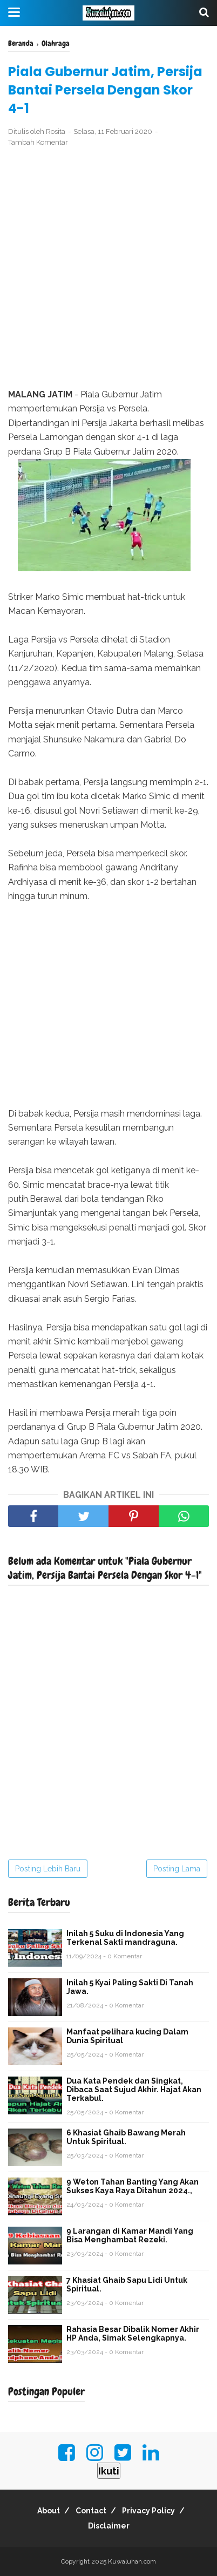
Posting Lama (176, 1868)
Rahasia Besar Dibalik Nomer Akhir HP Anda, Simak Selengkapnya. (132, 2333)
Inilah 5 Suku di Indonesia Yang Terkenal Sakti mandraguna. (125, 1937)
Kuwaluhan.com (132, 2561)
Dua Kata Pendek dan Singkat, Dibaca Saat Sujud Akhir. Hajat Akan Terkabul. (133, 2089)
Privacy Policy (148, 2510)
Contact (91, 2510)
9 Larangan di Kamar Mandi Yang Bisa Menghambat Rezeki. (129, 2235)
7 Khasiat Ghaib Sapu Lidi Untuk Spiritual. (126, 2284)
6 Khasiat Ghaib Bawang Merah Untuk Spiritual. (126, 2137)
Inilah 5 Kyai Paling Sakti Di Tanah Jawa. (129, 1987)
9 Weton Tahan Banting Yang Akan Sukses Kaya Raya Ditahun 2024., (132, 2186)
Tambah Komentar (38, 142)
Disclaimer (109, 2525)
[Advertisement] (108, 268)
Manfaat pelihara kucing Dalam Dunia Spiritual (127, 2036)
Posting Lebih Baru (47, 1868)
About (48, 2510)
